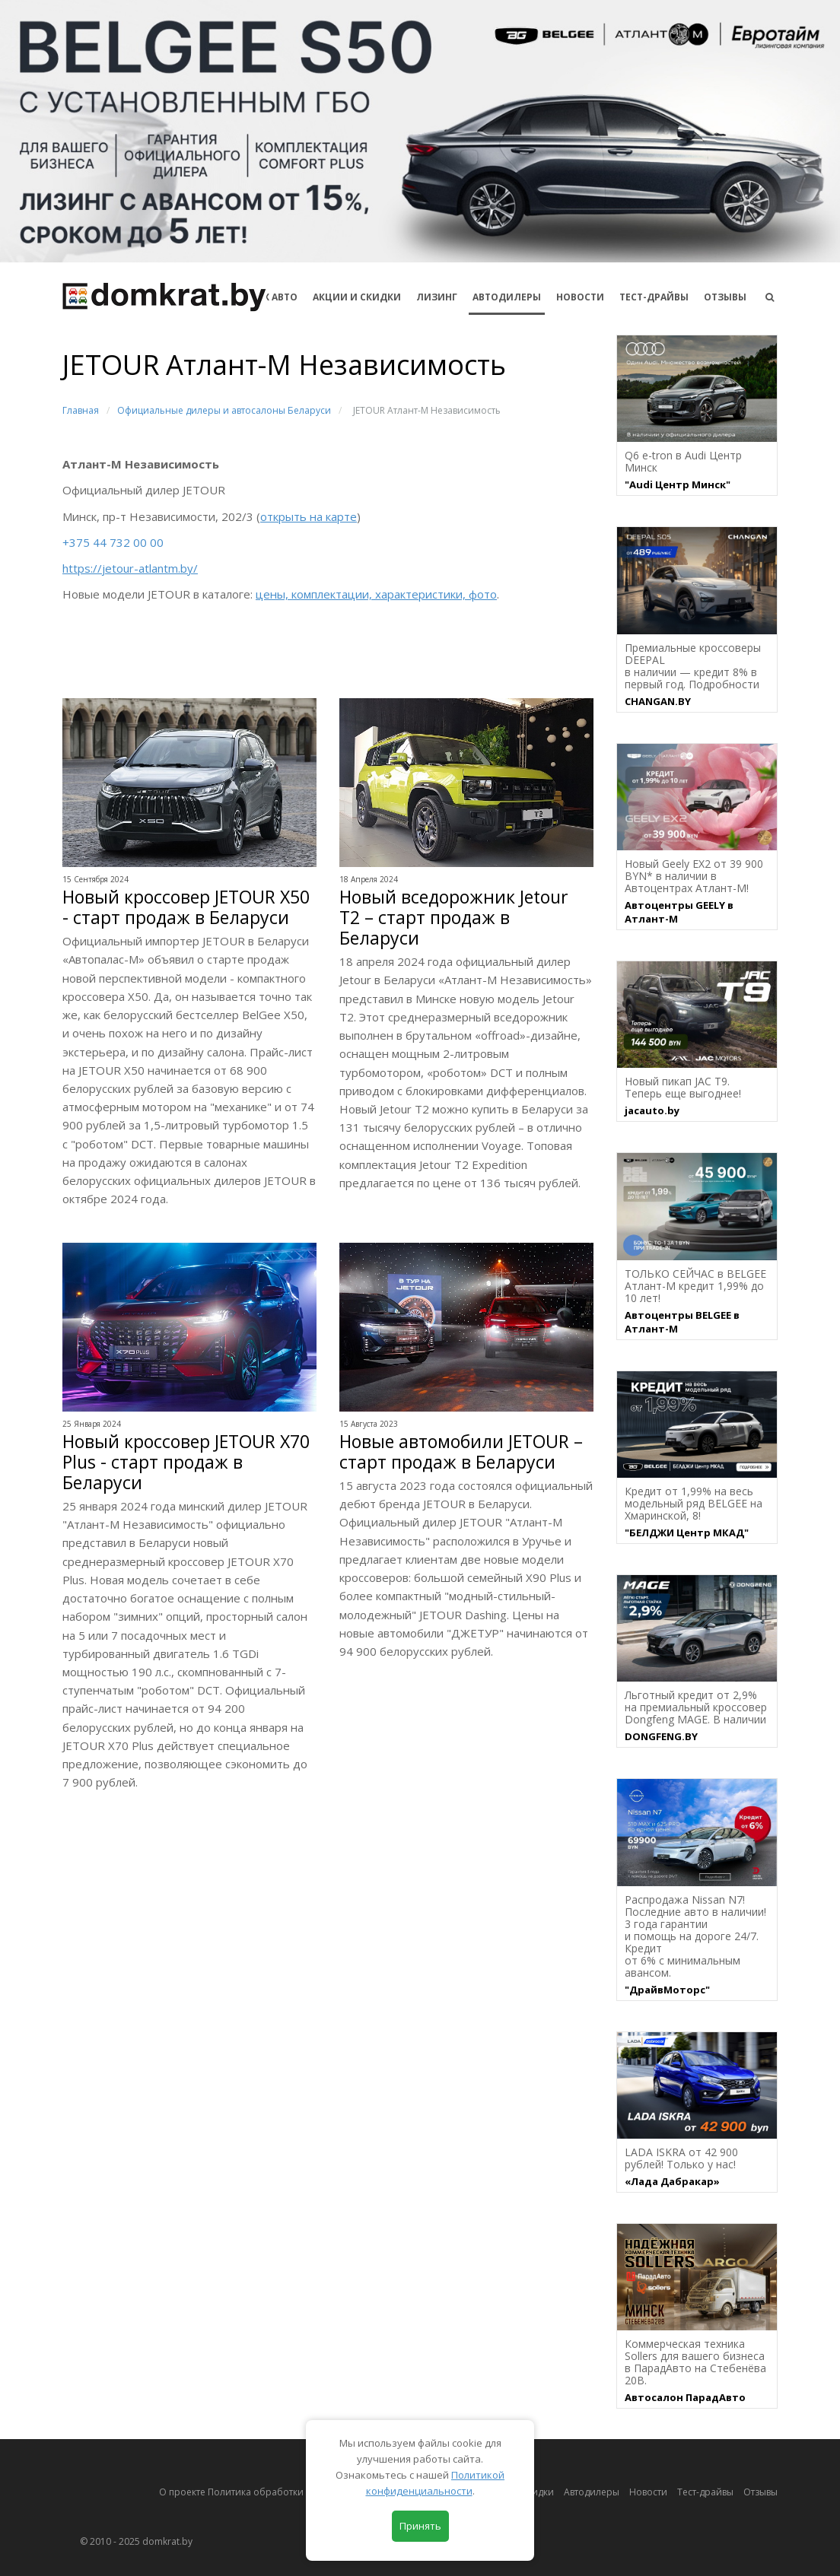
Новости (580, 297)
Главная (80, 410)
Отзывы (725, 297)
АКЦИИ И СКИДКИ (357, 297)
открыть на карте (308, 516)
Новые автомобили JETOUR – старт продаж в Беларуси (461, 1451)
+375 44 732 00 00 (113, 542)
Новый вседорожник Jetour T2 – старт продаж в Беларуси (453, 917)
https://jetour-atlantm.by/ (130, 568)
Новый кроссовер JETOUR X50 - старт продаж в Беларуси (186, 907)
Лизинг (436, 297)
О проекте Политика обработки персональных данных (284, 2491)
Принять (420, 2526)
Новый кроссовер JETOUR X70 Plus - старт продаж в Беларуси (186, 1462)
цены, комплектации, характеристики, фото (376, 594)
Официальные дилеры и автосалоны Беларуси (224, 410)
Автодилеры (507, 297)
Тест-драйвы (654, 297)
